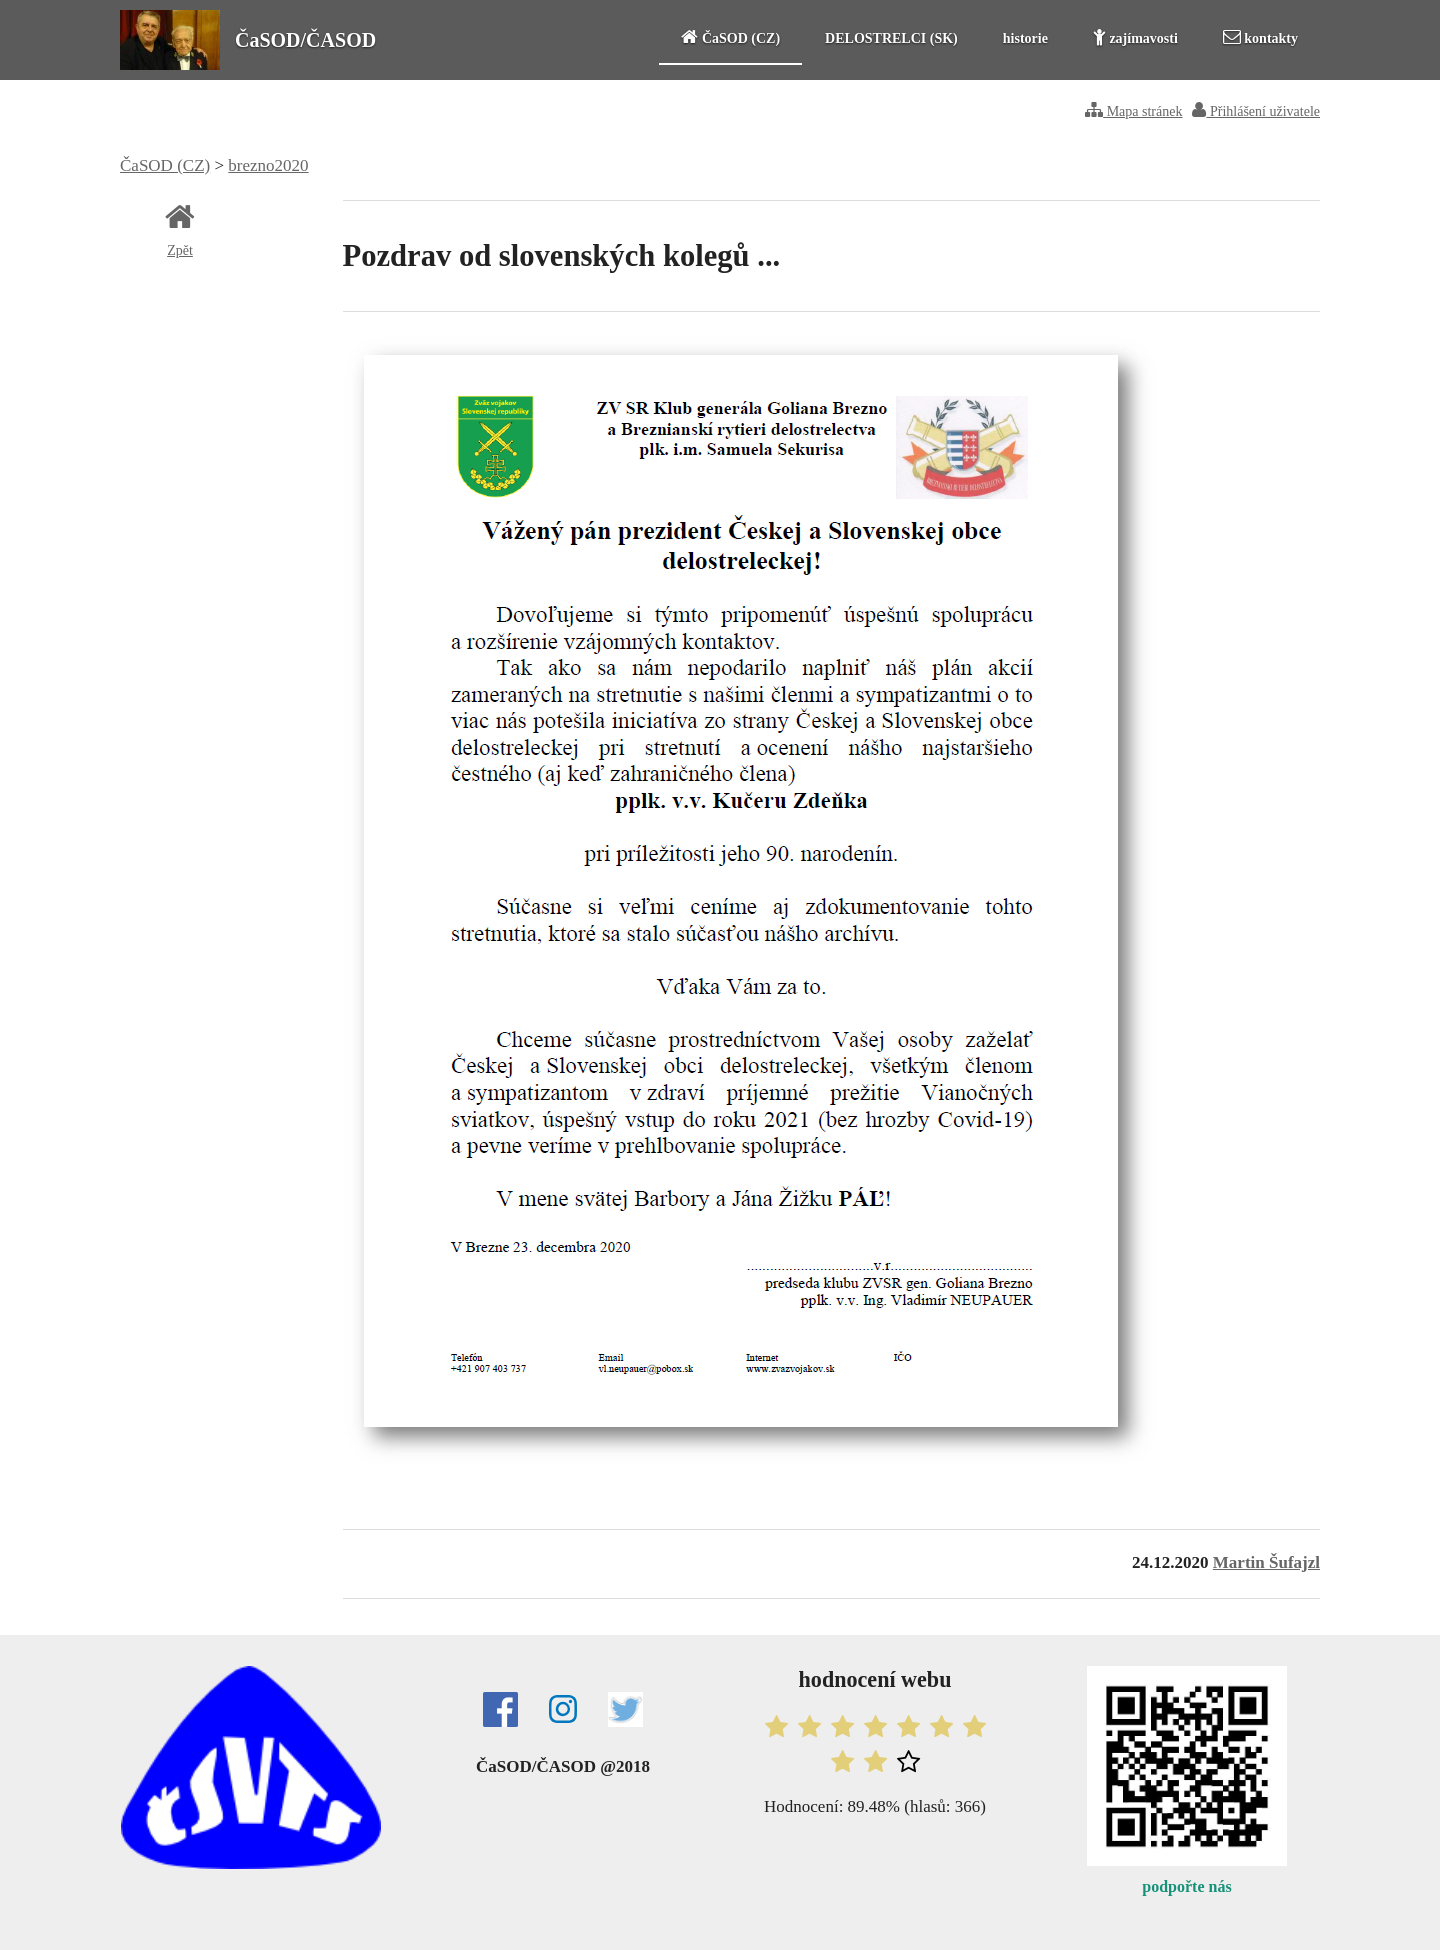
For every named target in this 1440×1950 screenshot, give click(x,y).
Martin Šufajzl (1266, 1562)
